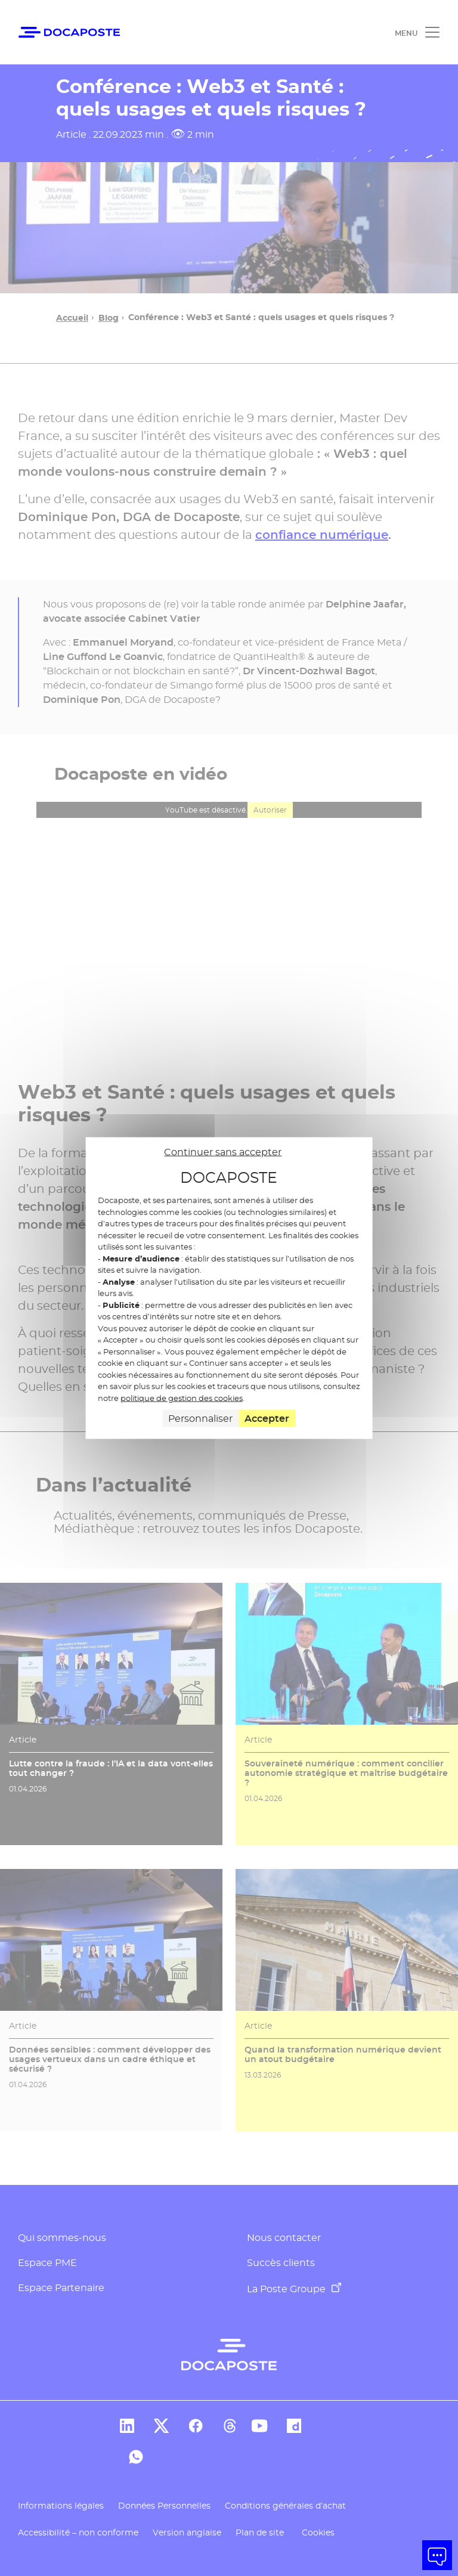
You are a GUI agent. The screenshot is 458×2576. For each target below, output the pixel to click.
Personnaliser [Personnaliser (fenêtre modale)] (200, 1418)
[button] (437, 2555)
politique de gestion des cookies (181, 1397)
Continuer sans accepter (222, 1151)
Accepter (267, 1418)
